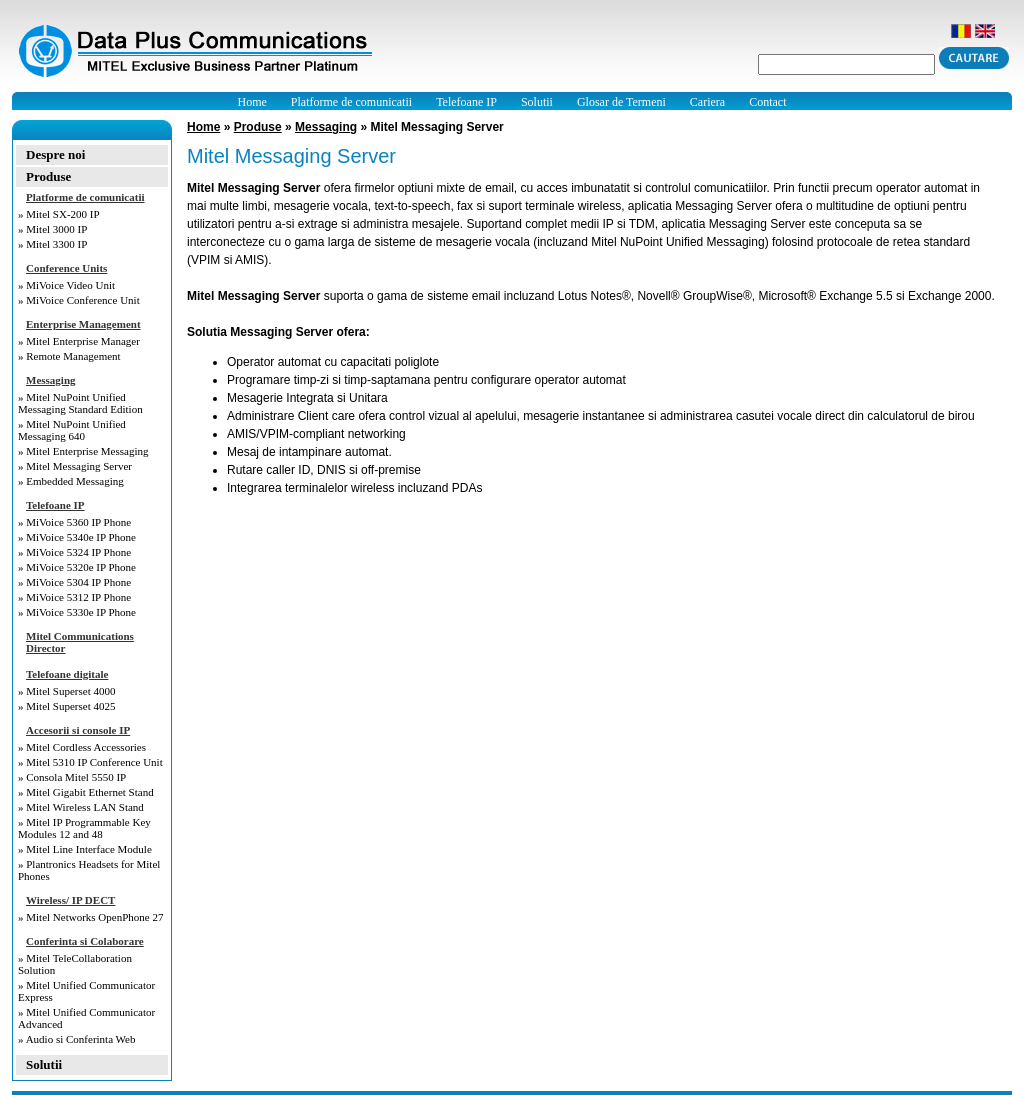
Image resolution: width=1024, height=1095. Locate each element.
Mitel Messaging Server (79, 466)
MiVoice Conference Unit (82, 300)
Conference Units (66, 268)
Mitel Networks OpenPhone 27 (94, 917)
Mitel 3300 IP (56, 244)
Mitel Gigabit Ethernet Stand (89, 792)
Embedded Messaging (74, 481)
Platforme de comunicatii (351, 102)
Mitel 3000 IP (56, 229)
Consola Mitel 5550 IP (76, 777)
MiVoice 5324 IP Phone (78, 552)
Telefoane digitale (67, 674)
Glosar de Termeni (621, 102)
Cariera (707, 102)
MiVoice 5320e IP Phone (81, 567)
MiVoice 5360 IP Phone (78, 522)
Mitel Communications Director (80, 642)
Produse (48, 176)
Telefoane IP (466, 102)
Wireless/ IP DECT (70, 900)
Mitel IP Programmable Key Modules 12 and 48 (84, 828)
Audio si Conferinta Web (81, 1039)
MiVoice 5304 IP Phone (78, 582)
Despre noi (55, 154)
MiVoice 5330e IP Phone (81, 612)
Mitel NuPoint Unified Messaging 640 (72, 430)
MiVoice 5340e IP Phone (81, 537)
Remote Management (73, 356)
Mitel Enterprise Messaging (87, 451)
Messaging (51, 380)
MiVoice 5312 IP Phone (78, 597)
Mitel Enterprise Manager (83, 341)
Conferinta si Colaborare (85, 941)
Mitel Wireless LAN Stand (85, 807)
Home (252, 102)
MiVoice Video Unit (70, 285)
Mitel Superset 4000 (70, 691)
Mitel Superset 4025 (70, 706)
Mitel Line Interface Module (89, 849)
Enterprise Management (83, 324)
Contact (767, 102)
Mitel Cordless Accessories (86, 747)
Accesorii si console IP (78, 730)
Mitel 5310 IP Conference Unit (94, 762)
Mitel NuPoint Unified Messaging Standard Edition (80, 403)
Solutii (537, 102)
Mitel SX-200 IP (62, 214)
